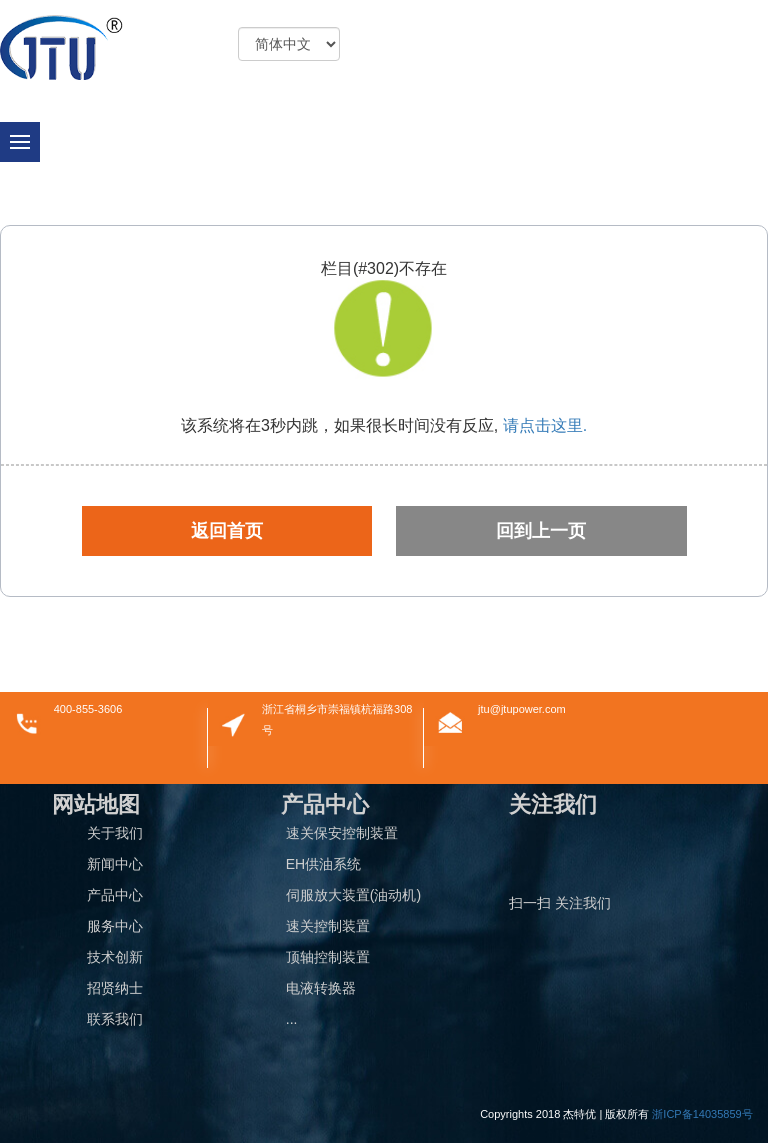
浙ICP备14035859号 (702, 1114)
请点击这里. (542, 425)
